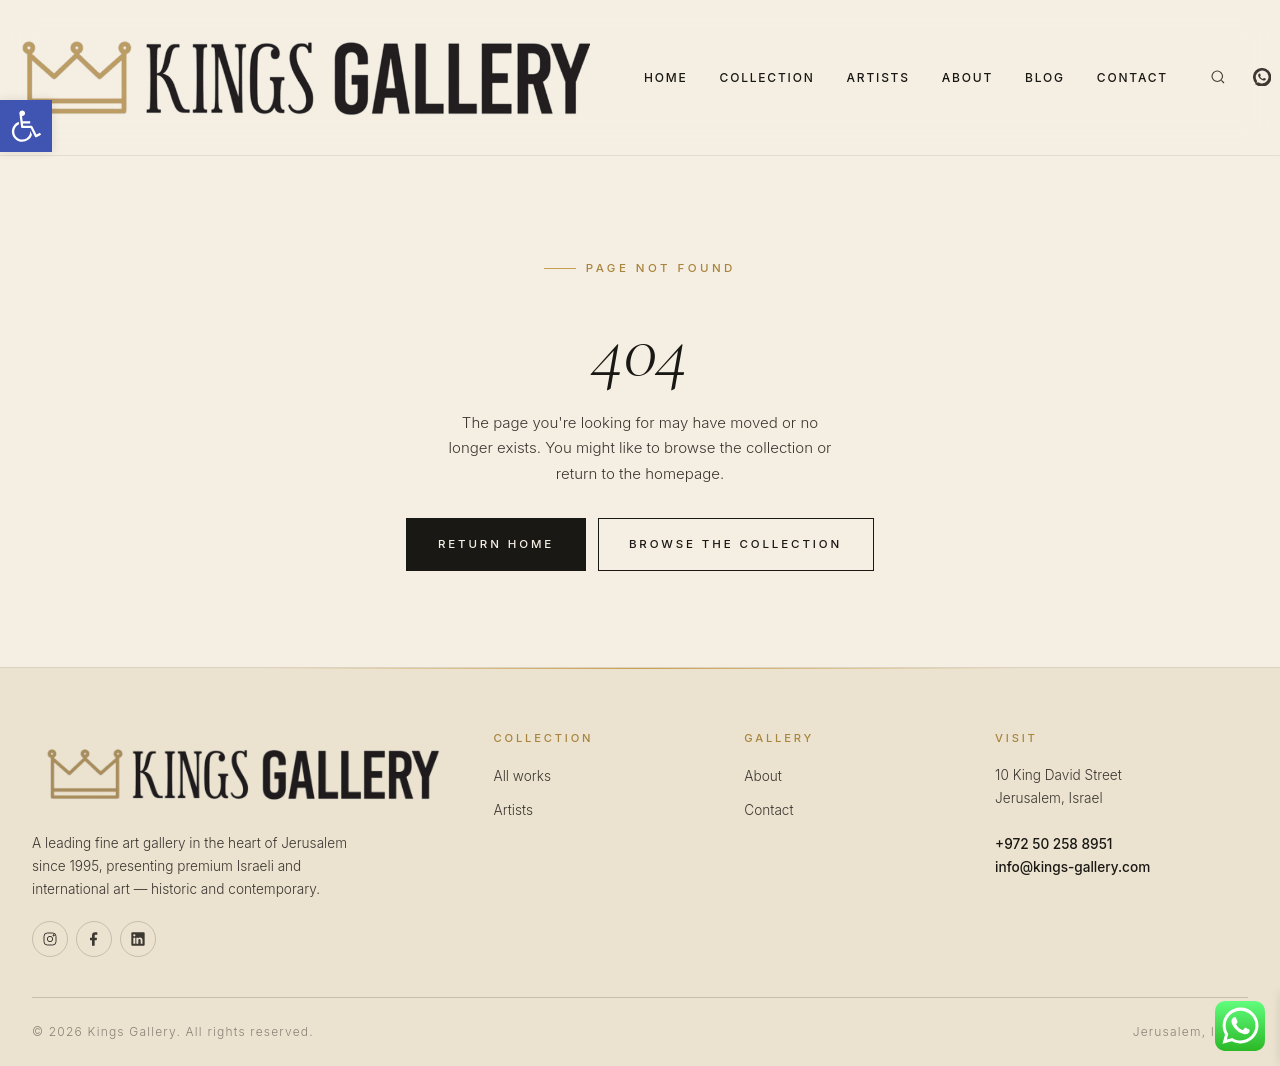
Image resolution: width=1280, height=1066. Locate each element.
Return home (496, 544)
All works (522, 776)
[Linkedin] (138, 939)
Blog (1045, 77)
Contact (1132, 77)
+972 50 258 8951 (1053, 844)
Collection (767, 77)
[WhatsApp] (1262, 77)
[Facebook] (94, 939)
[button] (26, 126)
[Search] (1218, 77)
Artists (878, 77)
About (967, 77)
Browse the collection (735, 544)
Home (666, 77)
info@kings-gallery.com (1072, 867)
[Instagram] (50, 939)
